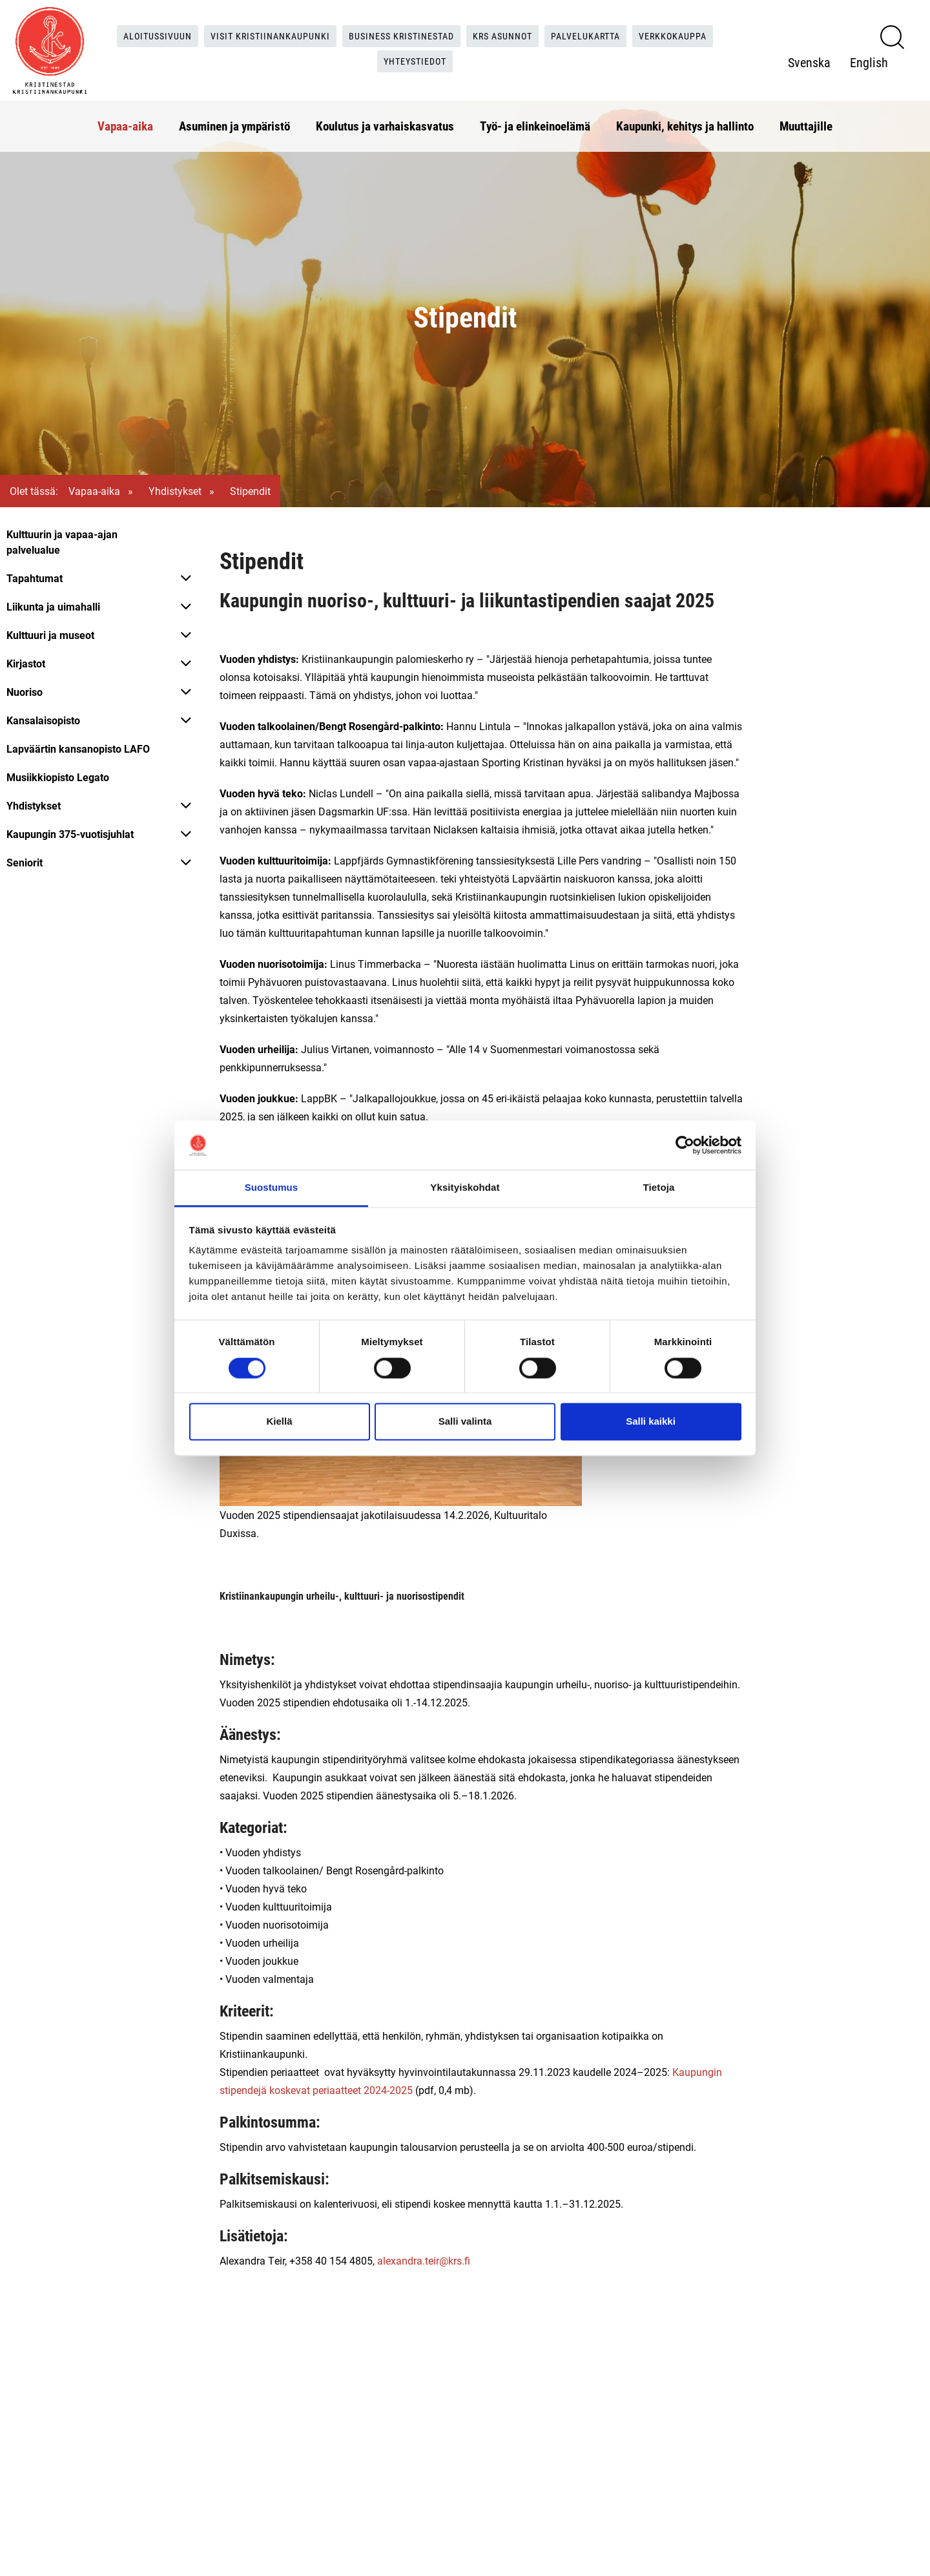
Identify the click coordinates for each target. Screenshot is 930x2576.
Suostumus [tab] (271, 1187)
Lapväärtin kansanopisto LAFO (78, 748)
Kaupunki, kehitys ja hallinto (685, 119)
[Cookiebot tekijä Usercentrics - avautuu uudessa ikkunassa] (684, 1145)
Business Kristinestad (400, 32)
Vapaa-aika (125, 119)
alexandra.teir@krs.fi (423, 2260)
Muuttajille (806, 119)
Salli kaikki (651, 1421)
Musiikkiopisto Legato (57, 777)
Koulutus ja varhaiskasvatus (385, 119)
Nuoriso (24, 691)
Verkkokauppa (699, 32)
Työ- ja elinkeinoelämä (535, 119)
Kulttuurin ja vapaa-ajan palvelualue (62, 541)
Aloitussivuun (134, 32)
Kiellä (279, 1421)
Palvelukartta (603, 32)
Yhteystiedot (417, 58)
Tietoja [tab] (659, 1187)
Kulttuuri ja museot (50, 635)
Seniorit (24, 862)
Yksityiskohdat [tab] (464, 1187)
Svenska (809, 59)
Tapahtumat (34, 578)
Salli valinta (465, 1421)
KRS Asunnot (512, 32)
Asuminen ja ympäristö (234, 119)
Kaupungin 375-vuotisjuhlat (70, 834)
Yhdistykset (175, 490)
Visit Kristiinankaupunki (257, 32)
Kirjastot (25, 663)
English (869, 59)
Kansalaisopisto (43, 720)
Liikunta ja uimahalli (53, 606)
